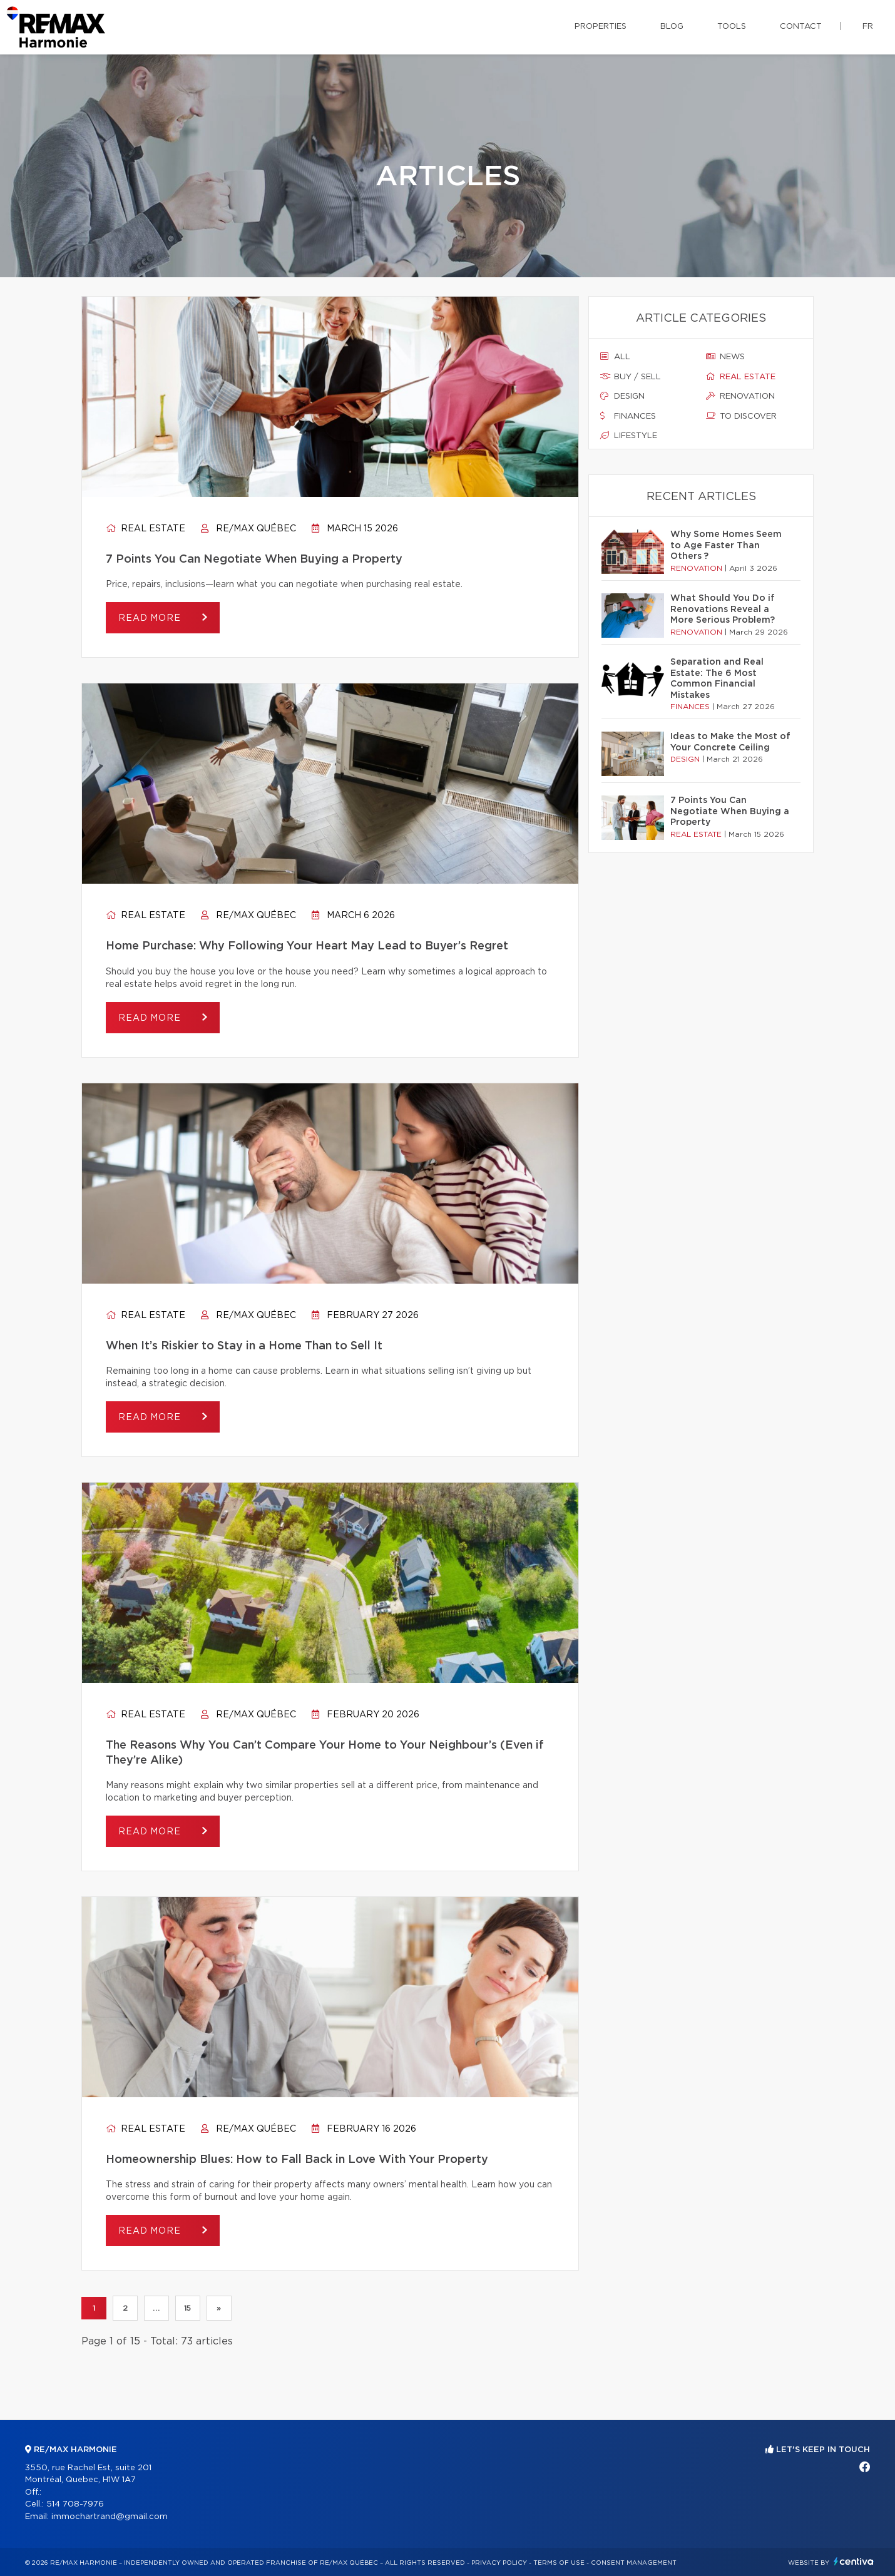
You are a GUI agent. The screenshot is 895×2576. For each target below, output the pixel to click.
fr (867, 27)
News (725, 356)
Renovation (740, 396)
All (615, 356)
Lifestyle (628, 435)
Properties (600, 27)
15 (188, 2308)
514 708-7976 (75, 2504)
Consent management (634, 2563)
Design (622, 396)
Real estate (145, 528)
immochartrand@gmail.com (109, 2517)
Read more (150, 618)
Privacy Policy (499, 2563)
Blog (671, 27)
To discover (741, 416)
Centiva (854, 2561)
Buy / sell (630, 376)
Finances (628, 416)
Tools (731, 27)
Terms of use (559, 2563)
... (156, 2308)
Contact (801, 27)
